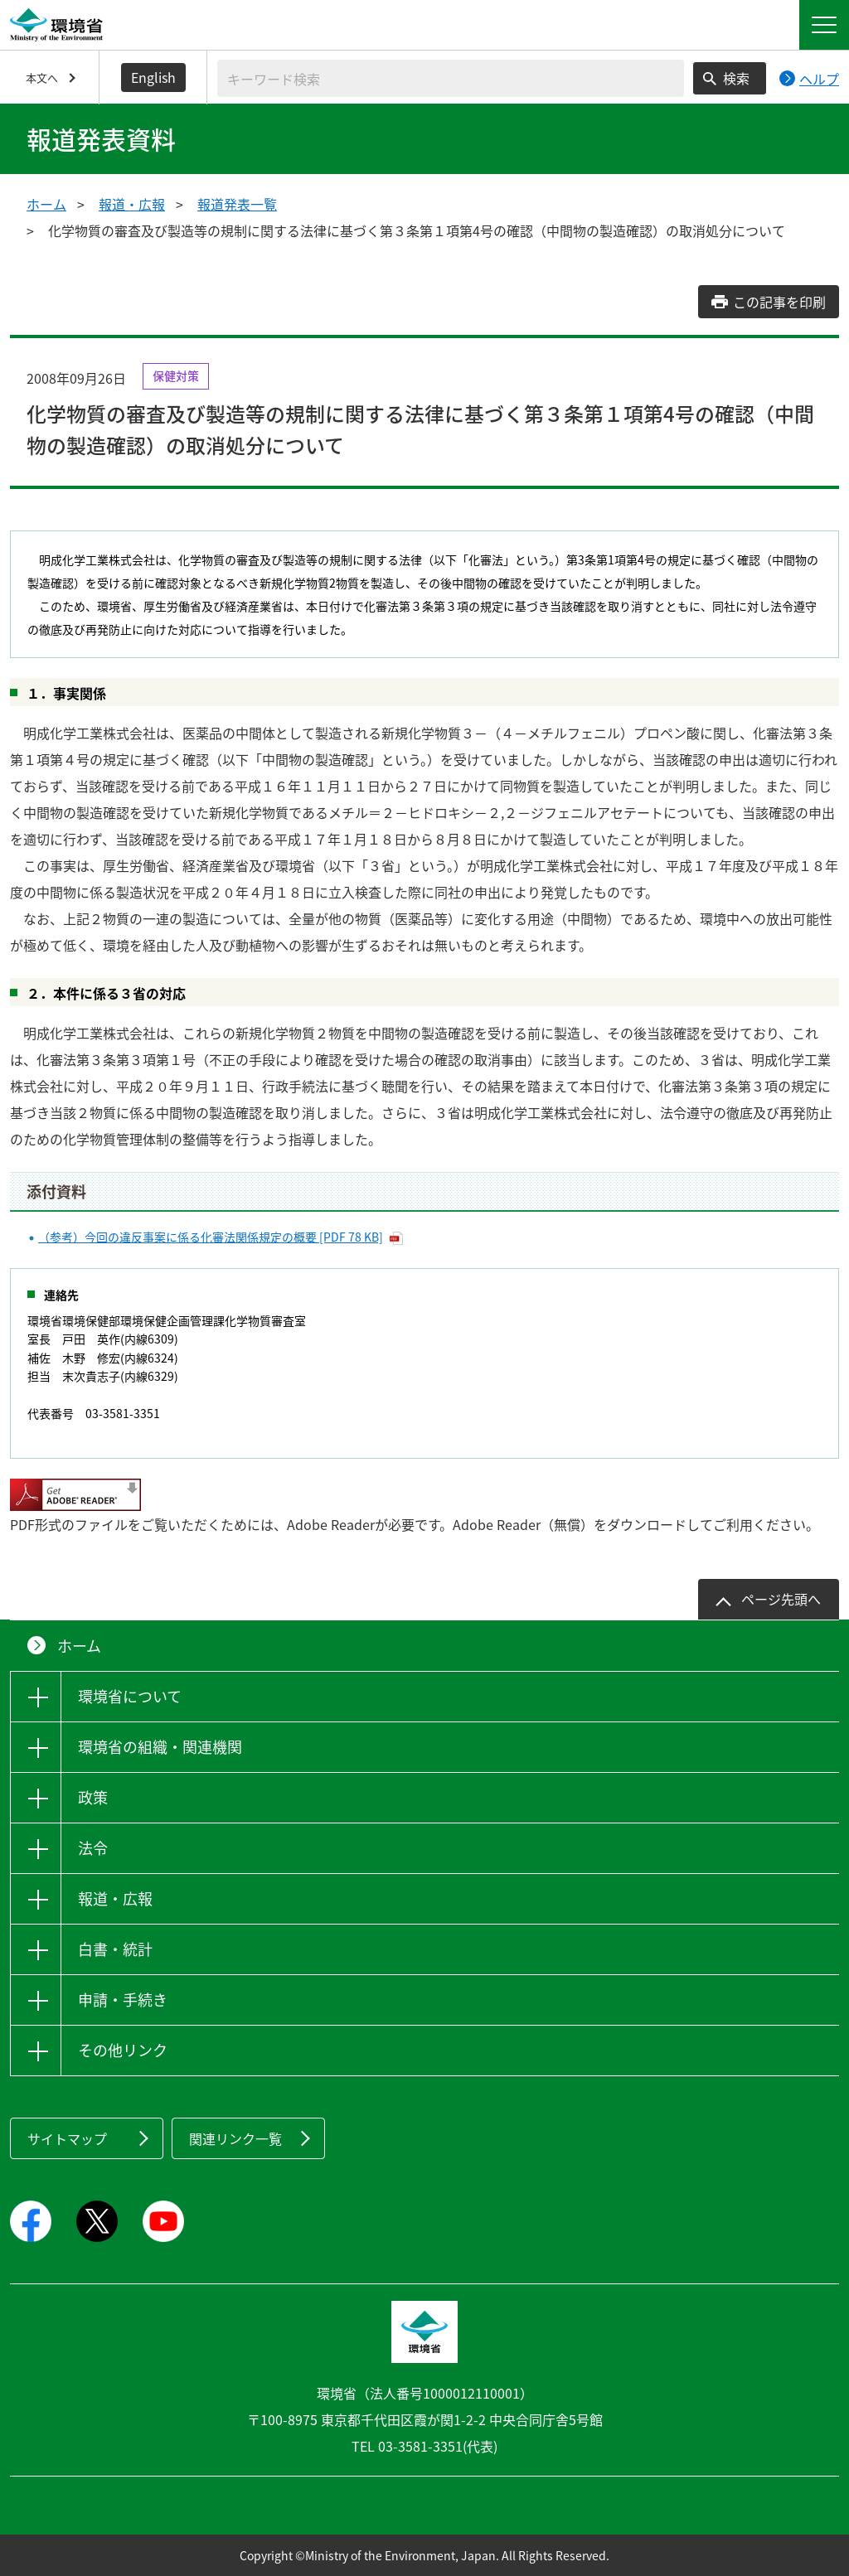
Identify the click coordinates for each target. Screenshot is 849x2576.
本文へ (42, 77)
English (153, 77)
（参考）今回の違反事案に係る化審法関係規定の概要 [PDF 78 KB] (210, 1236)
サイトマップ (67, 2138)
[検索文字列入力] (450, 78)
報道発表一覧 (237, 204)
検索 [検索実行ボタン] (736, 78)
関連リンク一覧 (235, 2138)
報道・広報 (132, 204)
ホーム (46, 204)
